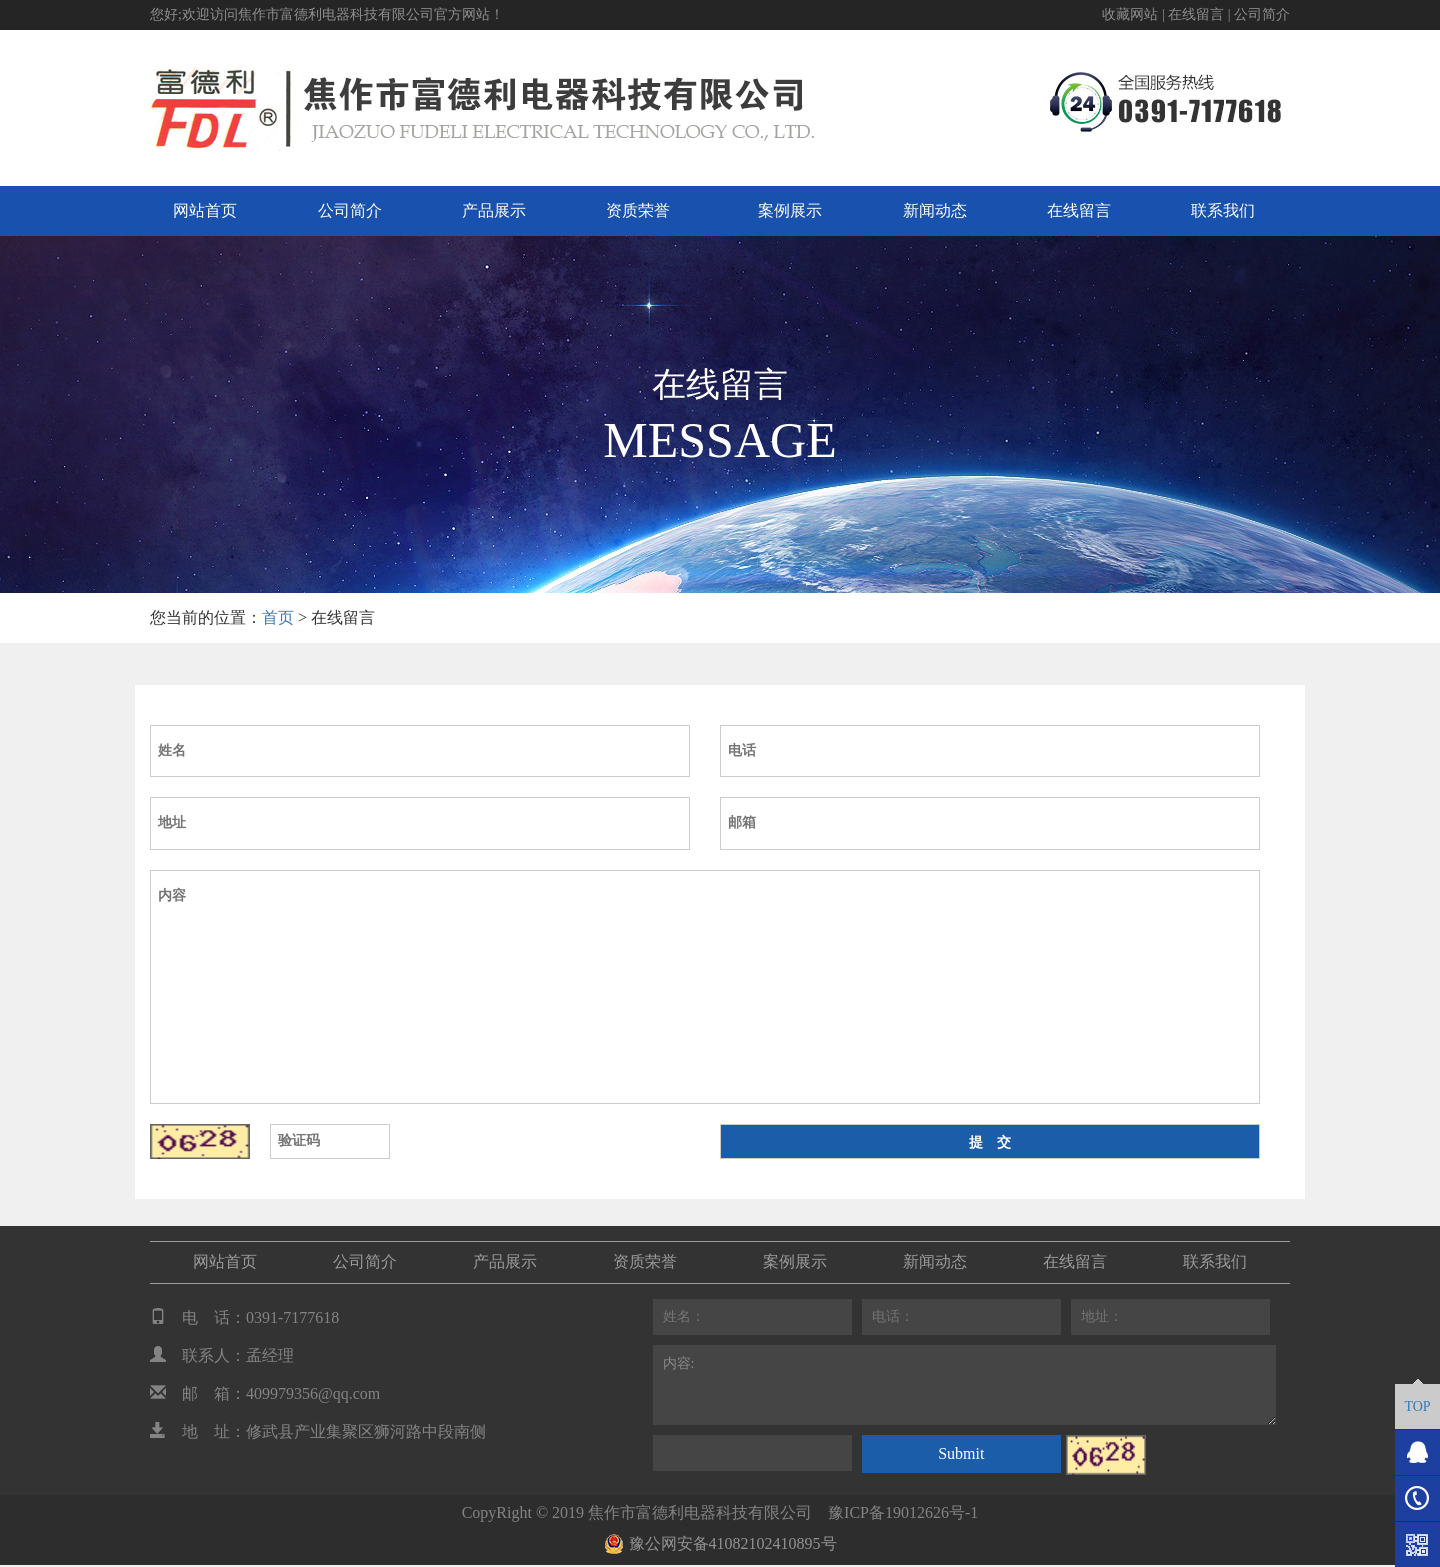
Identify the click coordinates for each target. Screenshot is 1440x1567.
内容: (964, 1385)
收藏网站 (1130, 14)
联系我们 (1223, 210)
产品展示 (494, 210)
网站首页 (205, 210)
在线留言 (1196, 14)
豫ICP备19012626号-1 (903, 1512)
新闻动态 (935, 210)
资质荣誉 (638, 210)
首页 (278, 617)
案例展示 (790, 210)
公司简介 (1262, 14)
